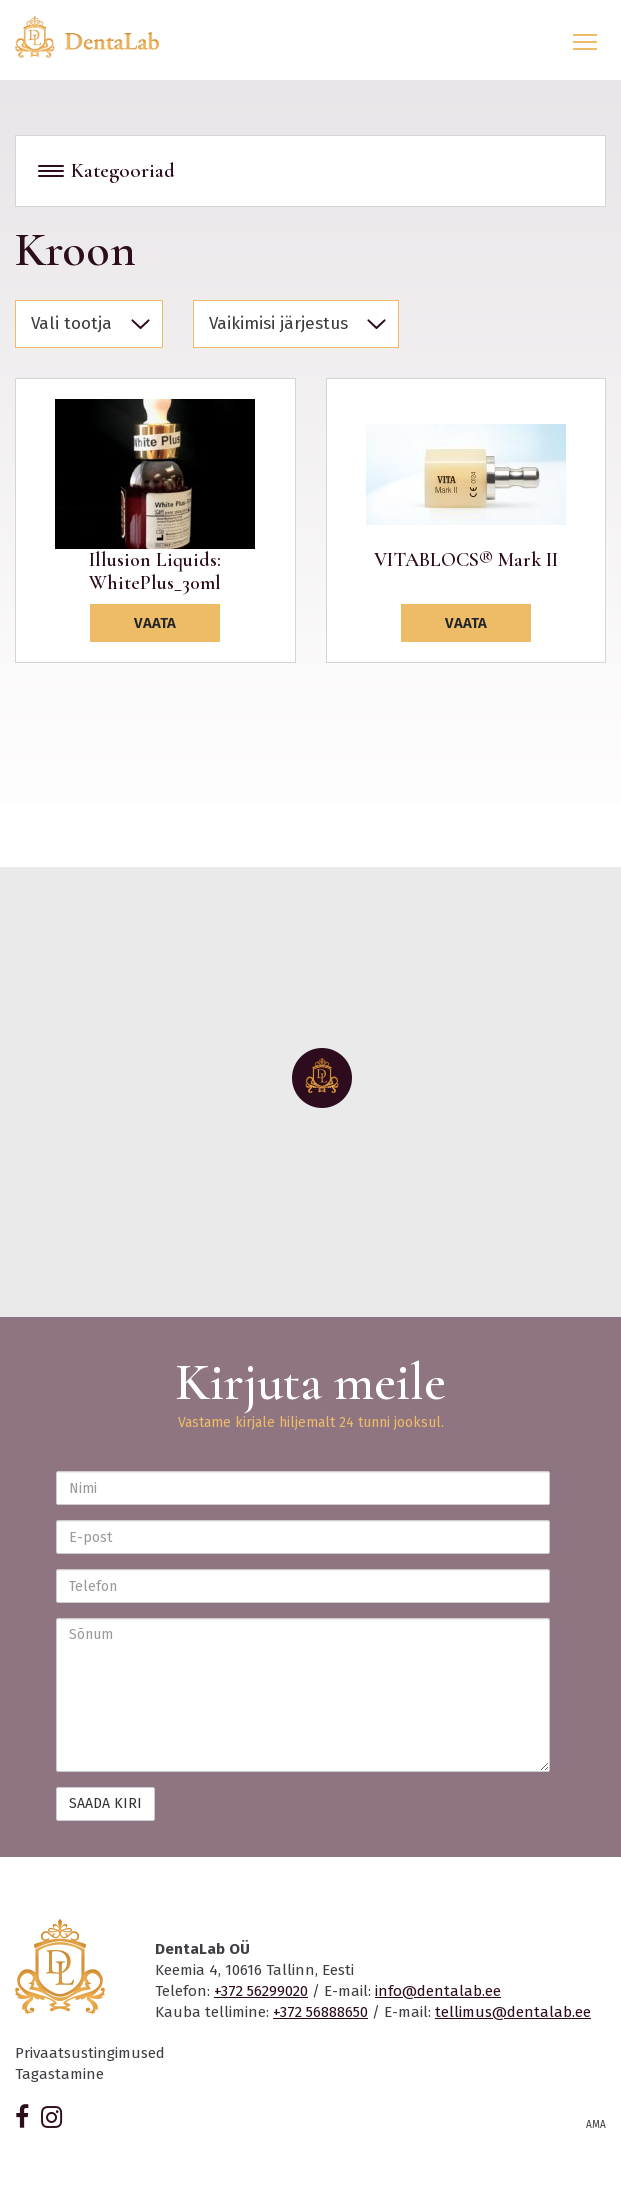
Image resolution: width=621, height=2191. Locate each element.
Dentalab (99, 37)
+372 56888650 (320, 2012)
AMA (596, 2125)
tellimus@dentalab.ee (513, 2012)
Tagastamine (59, 2074)
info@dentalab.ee (438, 1991)
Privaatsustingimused (90, 2053)
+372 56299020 (261, 1991)
